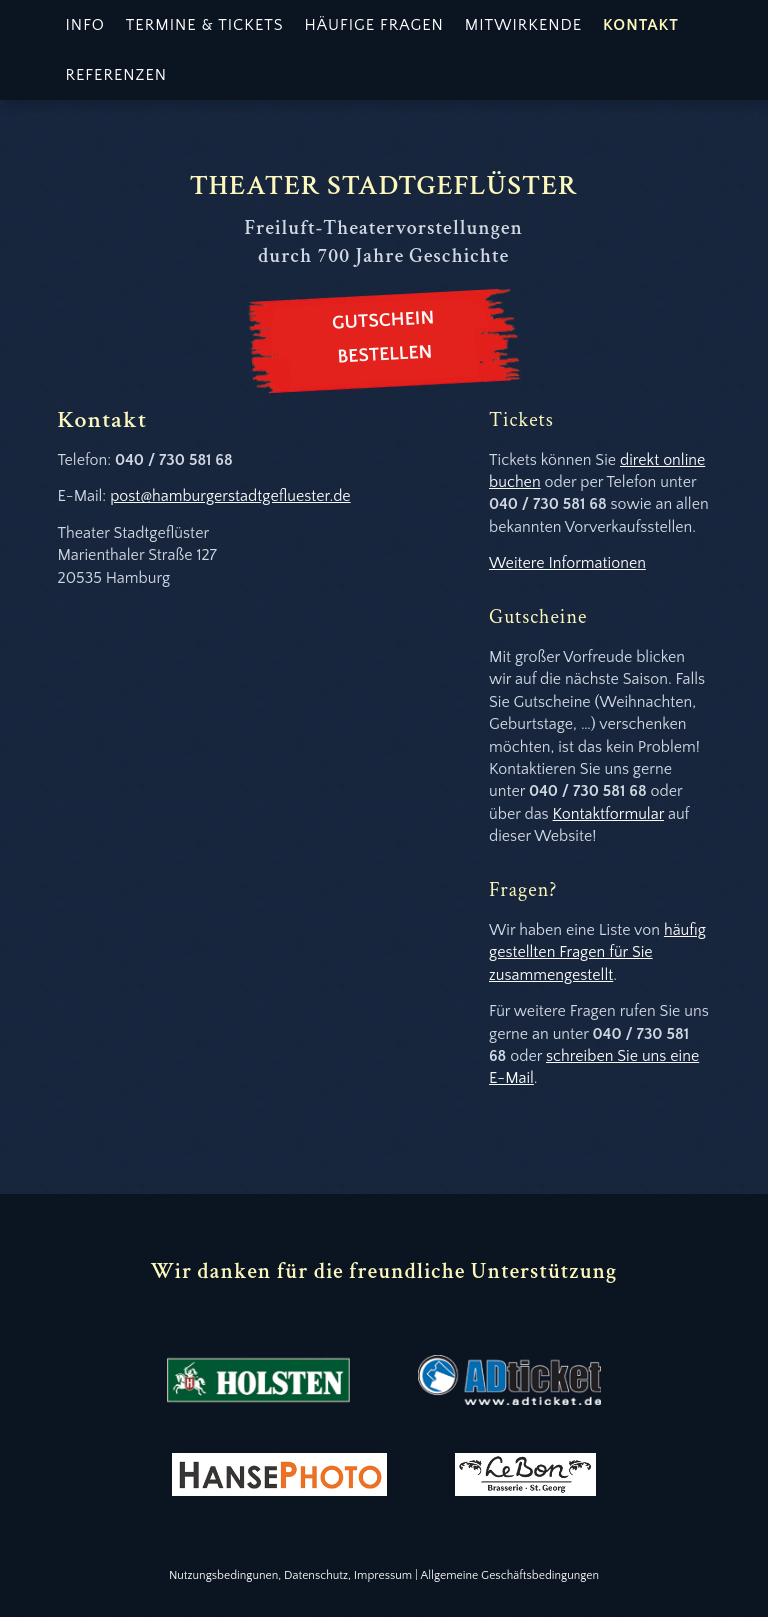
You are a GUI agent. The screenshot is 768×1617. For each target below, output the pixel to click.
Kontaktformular (608, 814)
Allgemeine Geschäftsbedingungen (509, 1575)
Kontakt (641, 25)
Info (85, 25)
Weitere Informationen (567, 563)
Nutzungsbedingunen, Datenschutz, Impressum (290, 1575)
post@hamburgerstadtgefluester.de (230, 496)
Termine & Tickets (205, 25)
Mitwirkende (523, 25)
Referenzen (117, 75)
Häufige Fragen (374, 25)
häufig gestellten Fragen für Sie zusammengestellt (597, 952)
